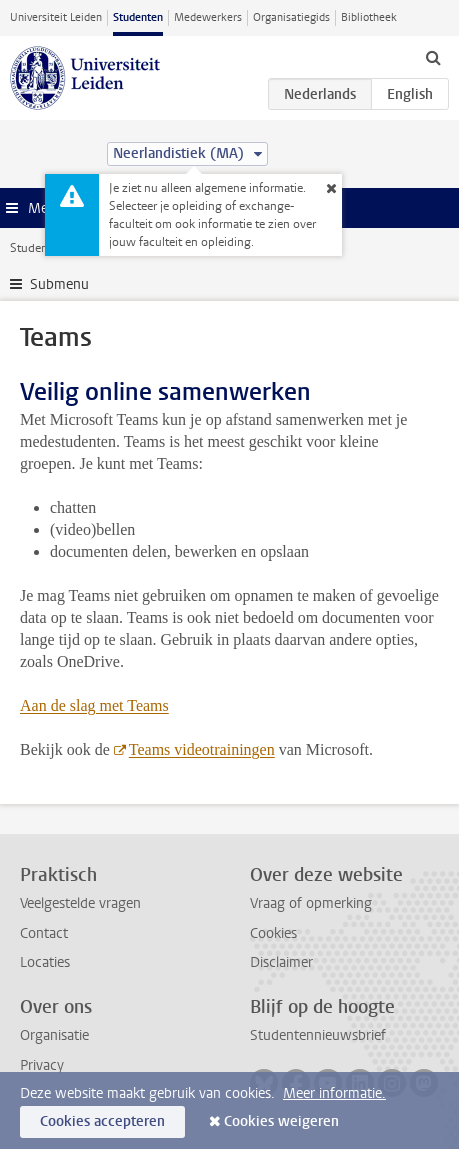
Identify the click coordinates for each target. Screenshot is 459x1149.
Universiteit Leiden (56, 17)
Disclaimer (281, 962)
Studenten (138, 17)
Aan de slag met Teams (94, 705)
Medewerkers (208, 17)
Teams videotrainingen (201, 749)
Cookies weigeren (281, 1121)
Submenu (59, 284)
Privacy (42, 1065)
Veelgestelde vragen (80, 903)
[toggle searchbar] (433, 57)
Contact (44, 933)
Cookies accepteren (102, 1121)
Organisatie (54, 1035)
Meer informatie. (334, 1093)
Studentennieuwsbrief (318, 1035)
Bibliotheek (369, 17)
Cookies (273, 933)
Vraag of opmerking (311, 903)
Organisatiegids (291, 17)
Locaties (45, 962)
